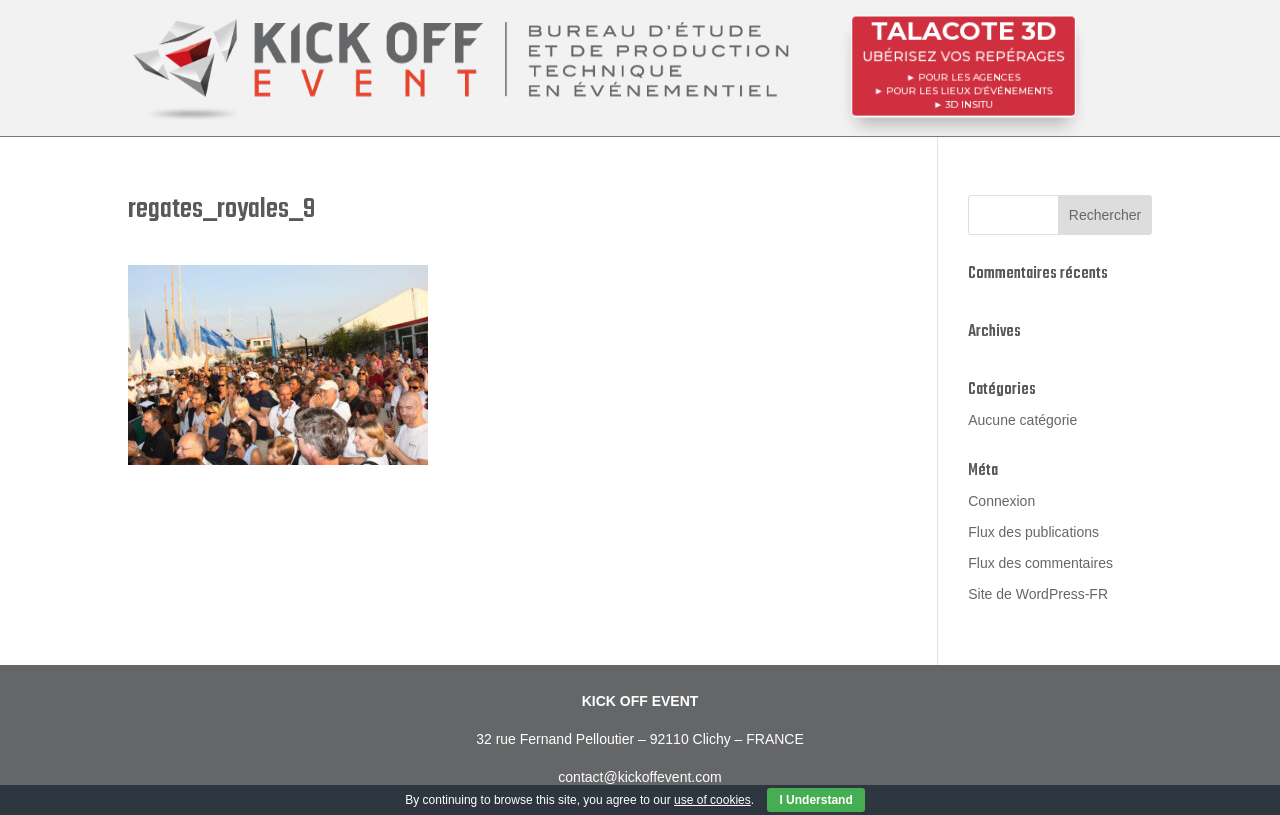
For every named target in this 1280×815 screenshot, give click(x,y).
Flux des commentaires (1040, 563)
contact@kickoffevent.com (639, 777)
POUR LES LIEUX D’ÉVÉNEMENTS (969, 89)
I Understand (815, 800)
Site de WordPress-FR (1038, 594)
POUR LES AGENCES (969, 76)
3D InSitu (970, 101)
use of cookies (712, 800)
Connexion (1001, 501)
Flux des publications (1033, 532)
